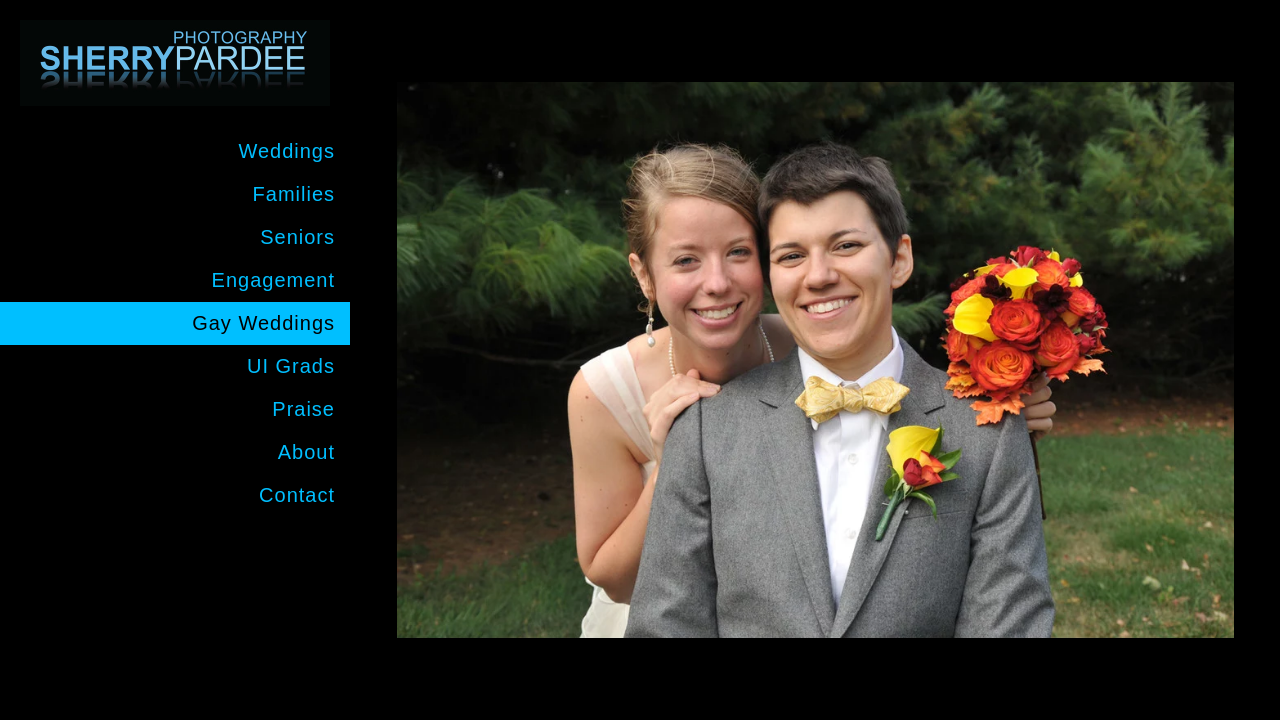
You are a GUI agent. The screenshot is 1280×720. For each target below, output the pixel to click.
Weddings (286, 151)
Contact (297, 495)
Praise (303, 409)
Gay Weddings (263, 323)
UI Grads (291, 366)
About (306, 452)
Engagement (273, 280)
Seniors (297, 237)
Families (294, 194)
